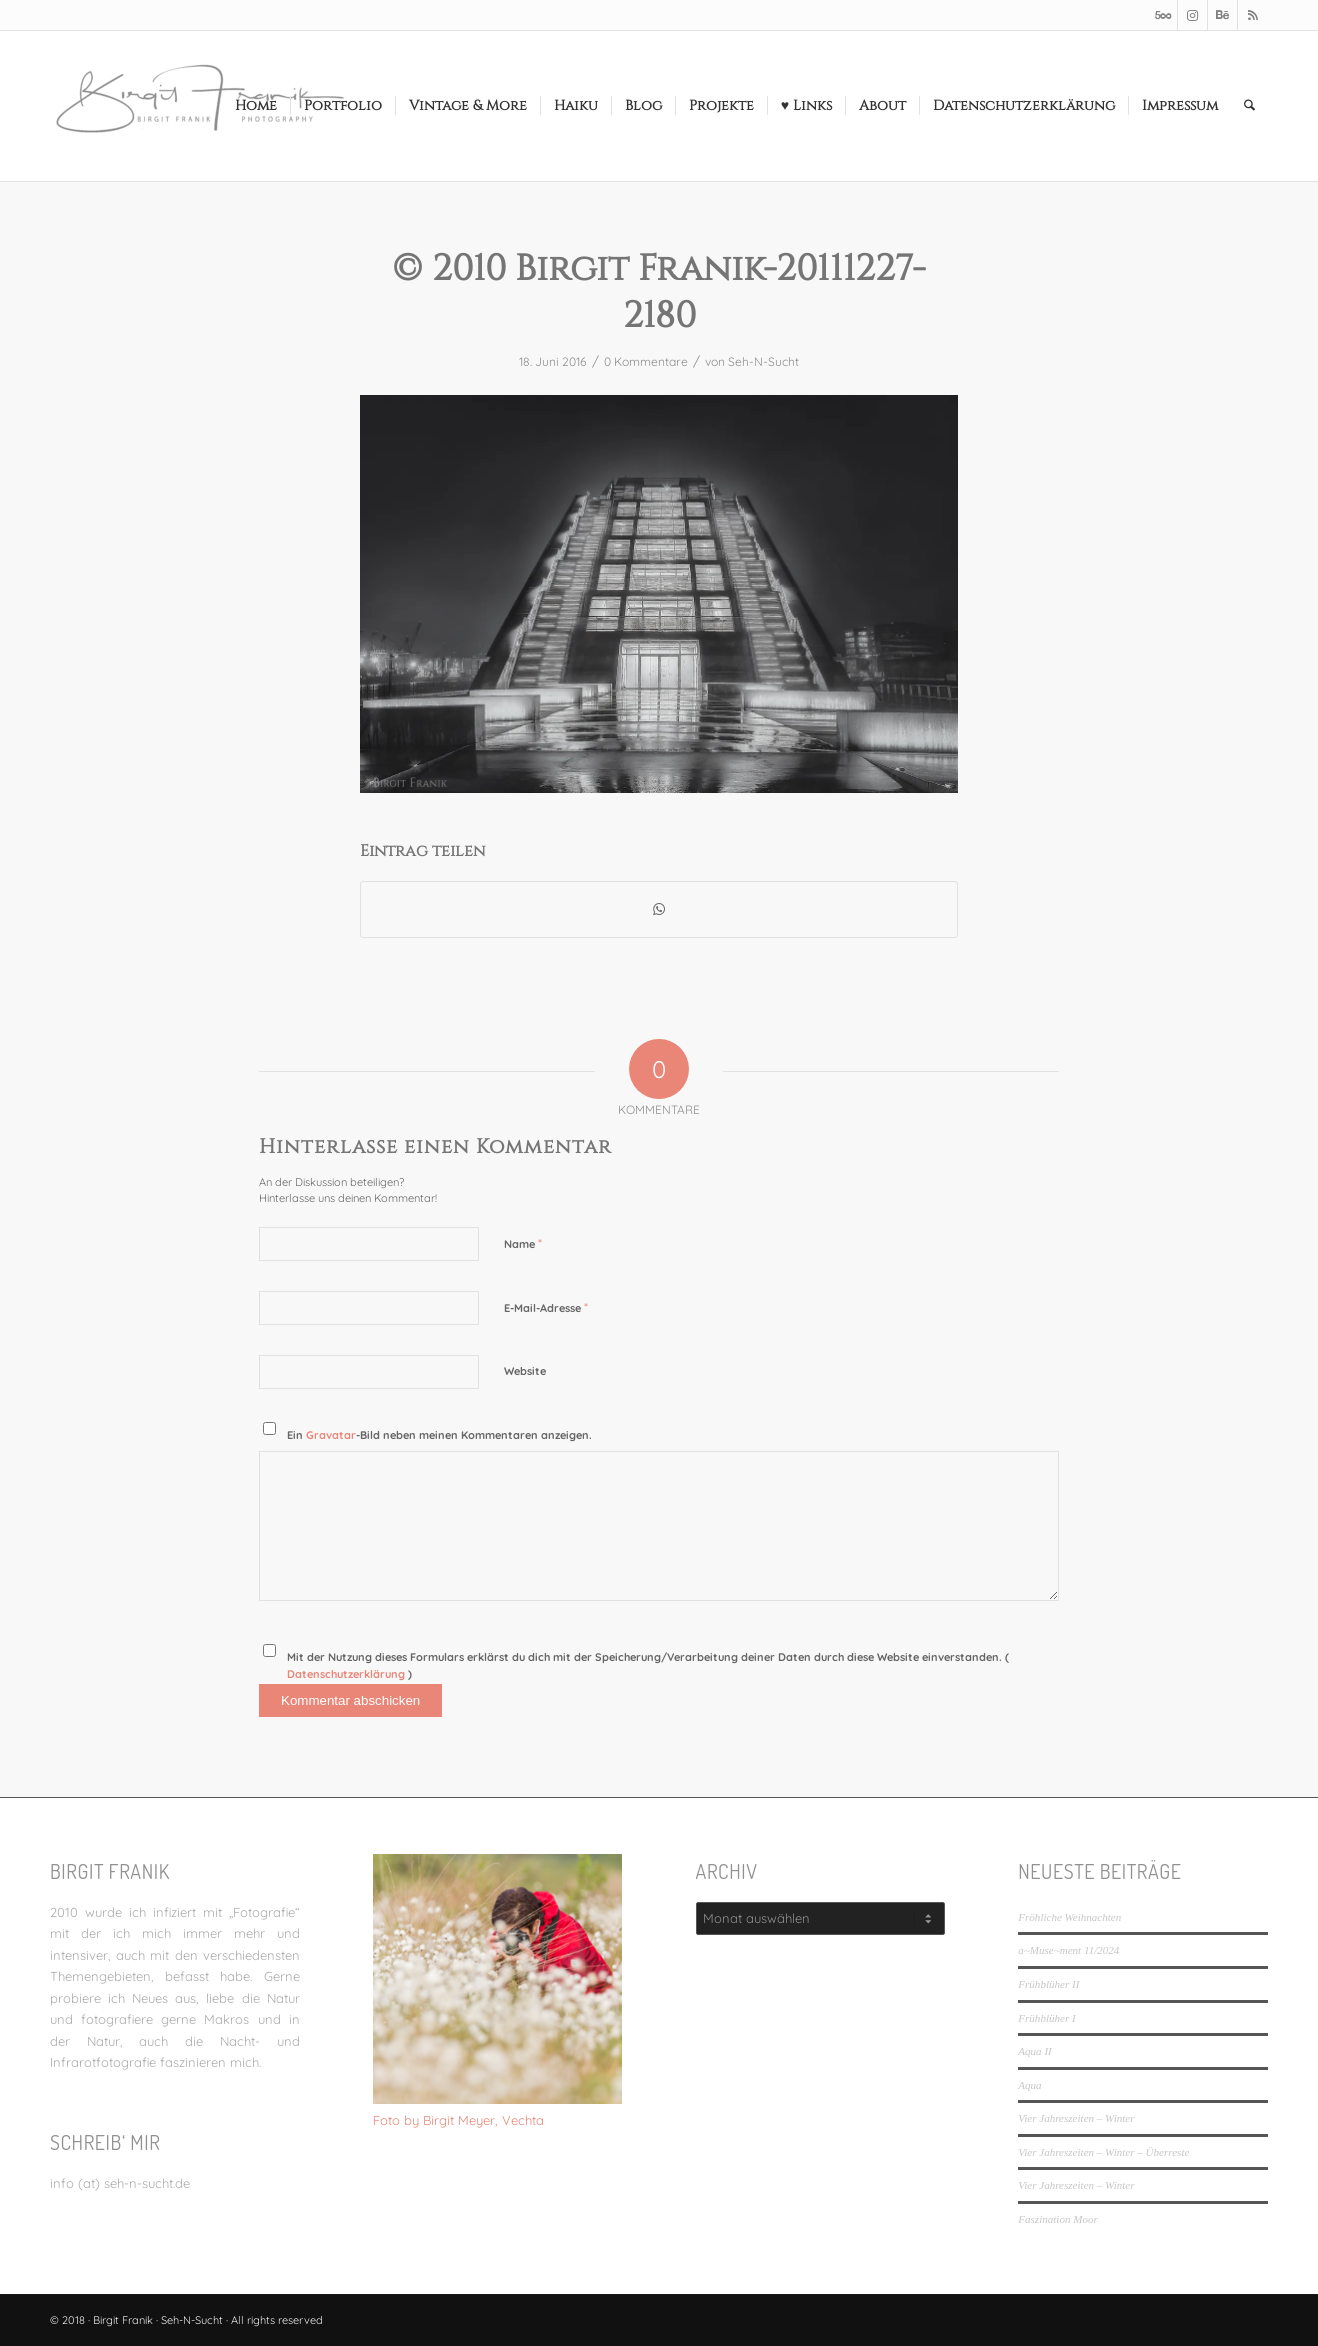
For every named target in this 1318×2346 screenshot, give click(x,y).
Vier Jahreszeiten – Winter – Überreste (1103, 2152)
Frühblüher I (1046, 2018)
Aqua (1029, 2085)
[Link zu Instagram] (1192, 15)
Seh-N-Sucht (763, 361)
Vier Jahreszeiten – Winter (1076, 2118)
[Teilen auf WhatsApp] (659, 909)
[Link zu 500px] (1162, 15)
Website (525, 1371)
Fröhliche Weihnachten (1069, 1917)
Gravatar (331, 1435)
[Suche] (1249, 106)
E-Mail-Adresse (546, 1307)
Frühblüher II (1048, 1984)
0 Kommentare (646, 361)
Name (523, 1243)
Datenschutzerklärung (347, 1674)
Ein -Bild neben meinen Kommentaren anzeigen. (439, 1435)
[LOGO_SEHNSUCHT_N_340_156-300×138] (200, 106)
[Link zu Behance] (1222, 15)
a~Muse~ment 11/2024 (1068, 1950)
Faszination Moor (1057, 2219)
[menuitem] (256, 106)
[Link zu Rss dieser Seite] (1253, 15)
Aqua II (1034, 2051)
